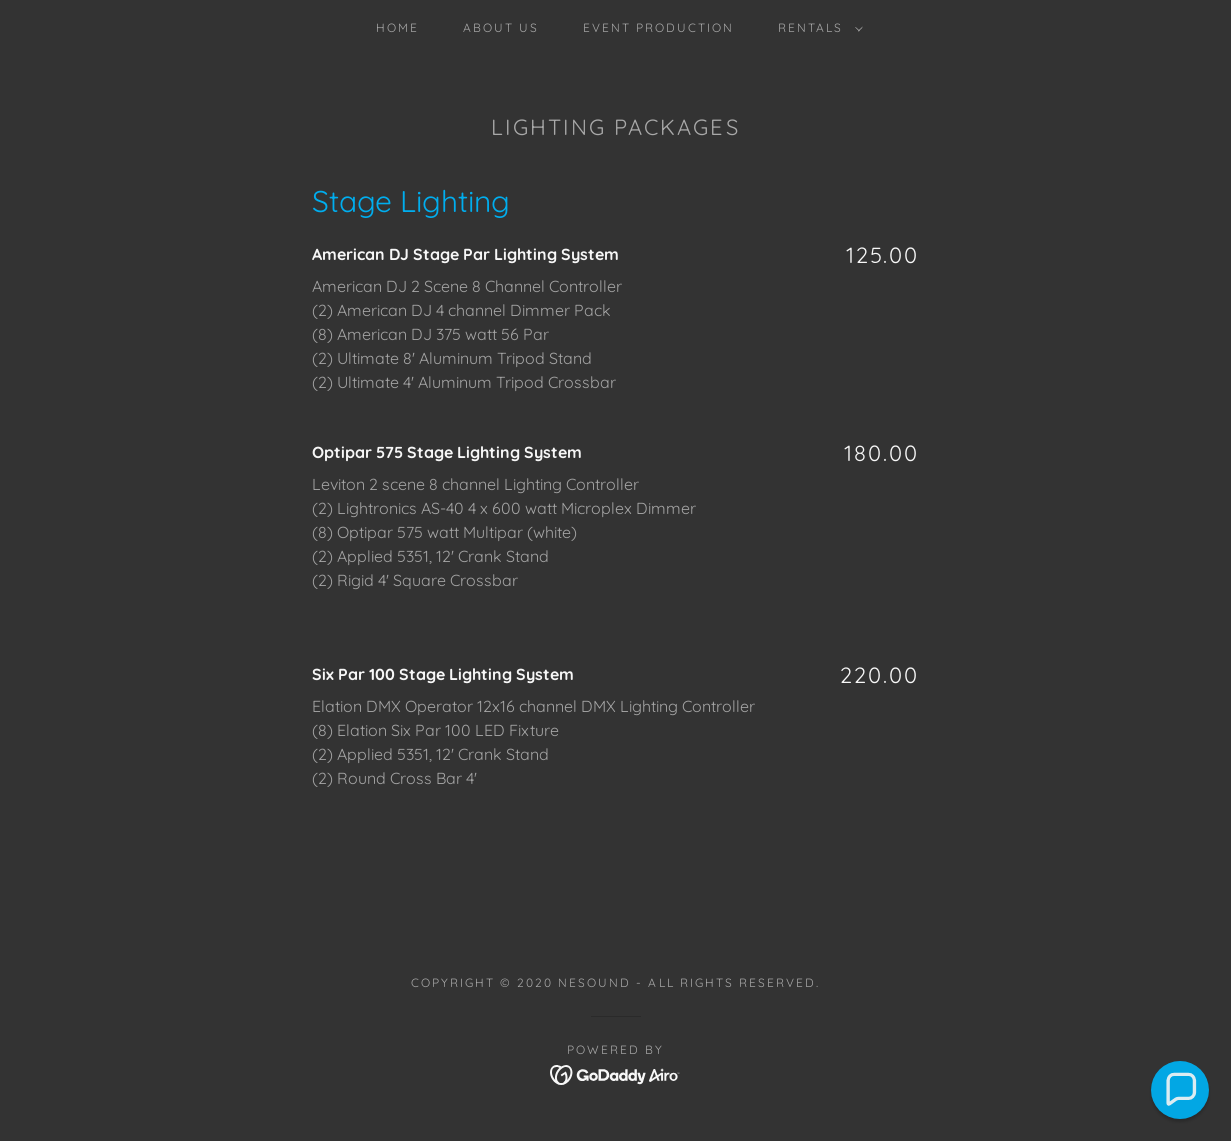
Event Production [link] (658, 27)
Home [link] (397, 27)
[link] (615, 1073)
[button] (816, 28)
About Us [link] (501, 27)
